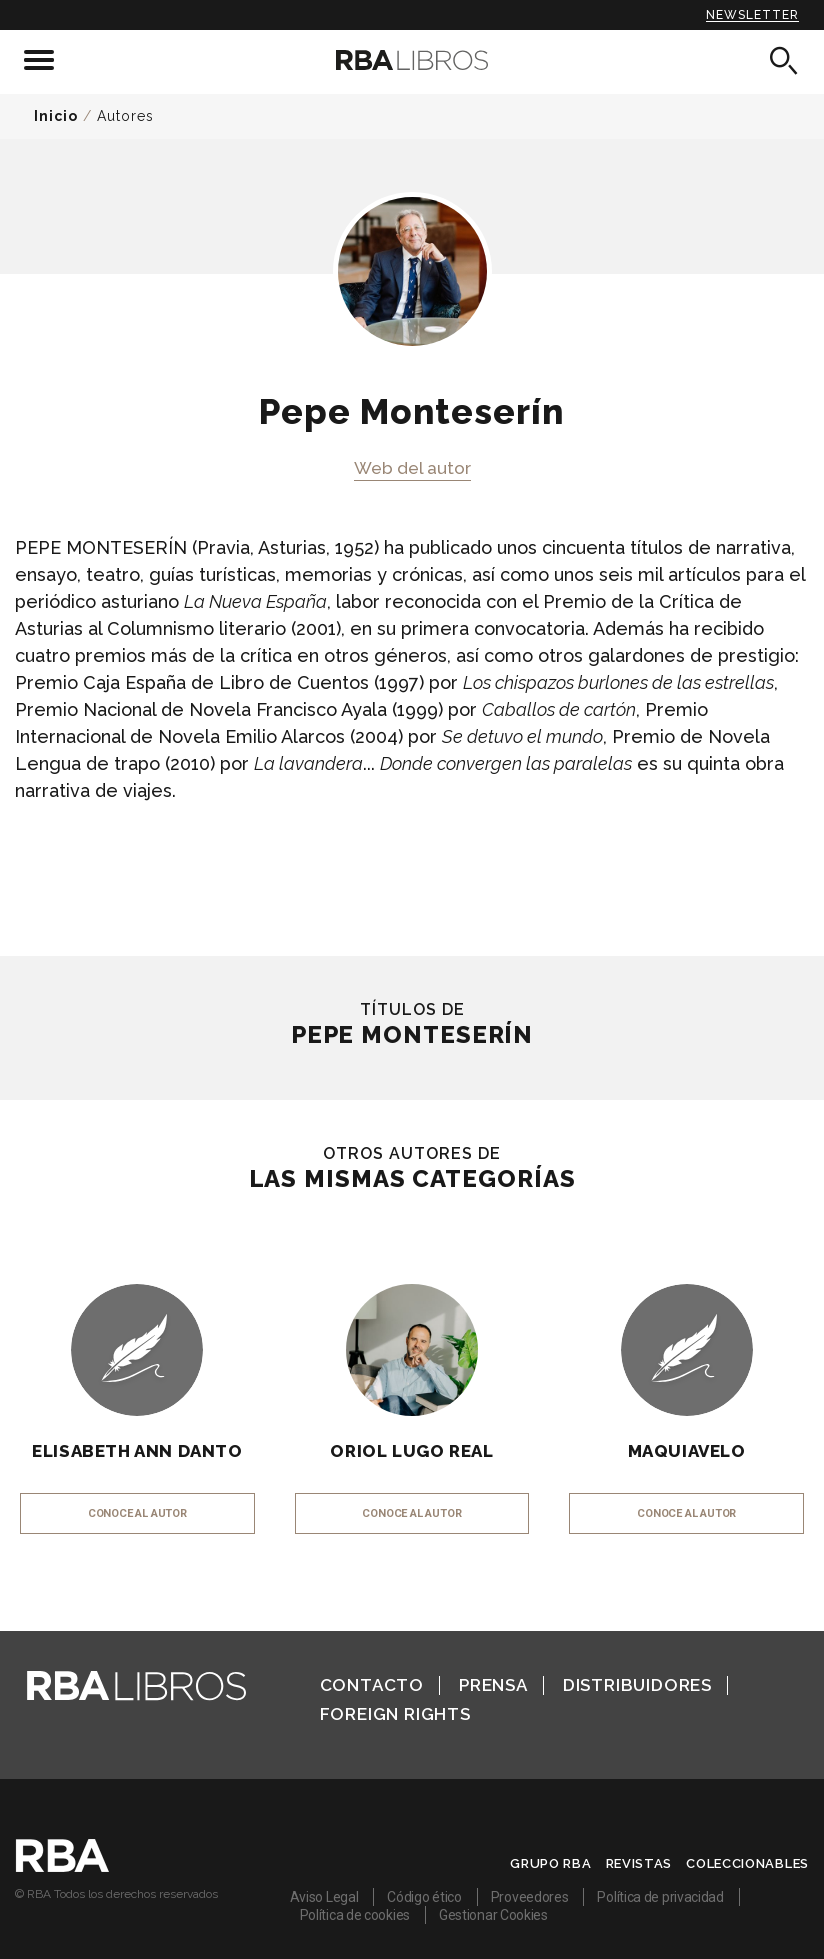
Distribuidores (637, 1685)
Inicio (56, 116)
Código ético (424, 1897)
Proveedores (530, 1897)
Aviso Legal (324, 1897)
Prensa (493, 1685)
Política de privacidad (660, 1897)
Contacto (372, 1685)
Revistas (639, 1863)
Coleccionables (747, 1863)
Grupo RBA (550, 1863)
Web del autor (412, 468)
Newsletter (752, 15)
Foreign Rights (395, 1714)
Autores (125, 116)
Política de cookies (355, 1915)
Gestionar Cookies (493, 1915)
